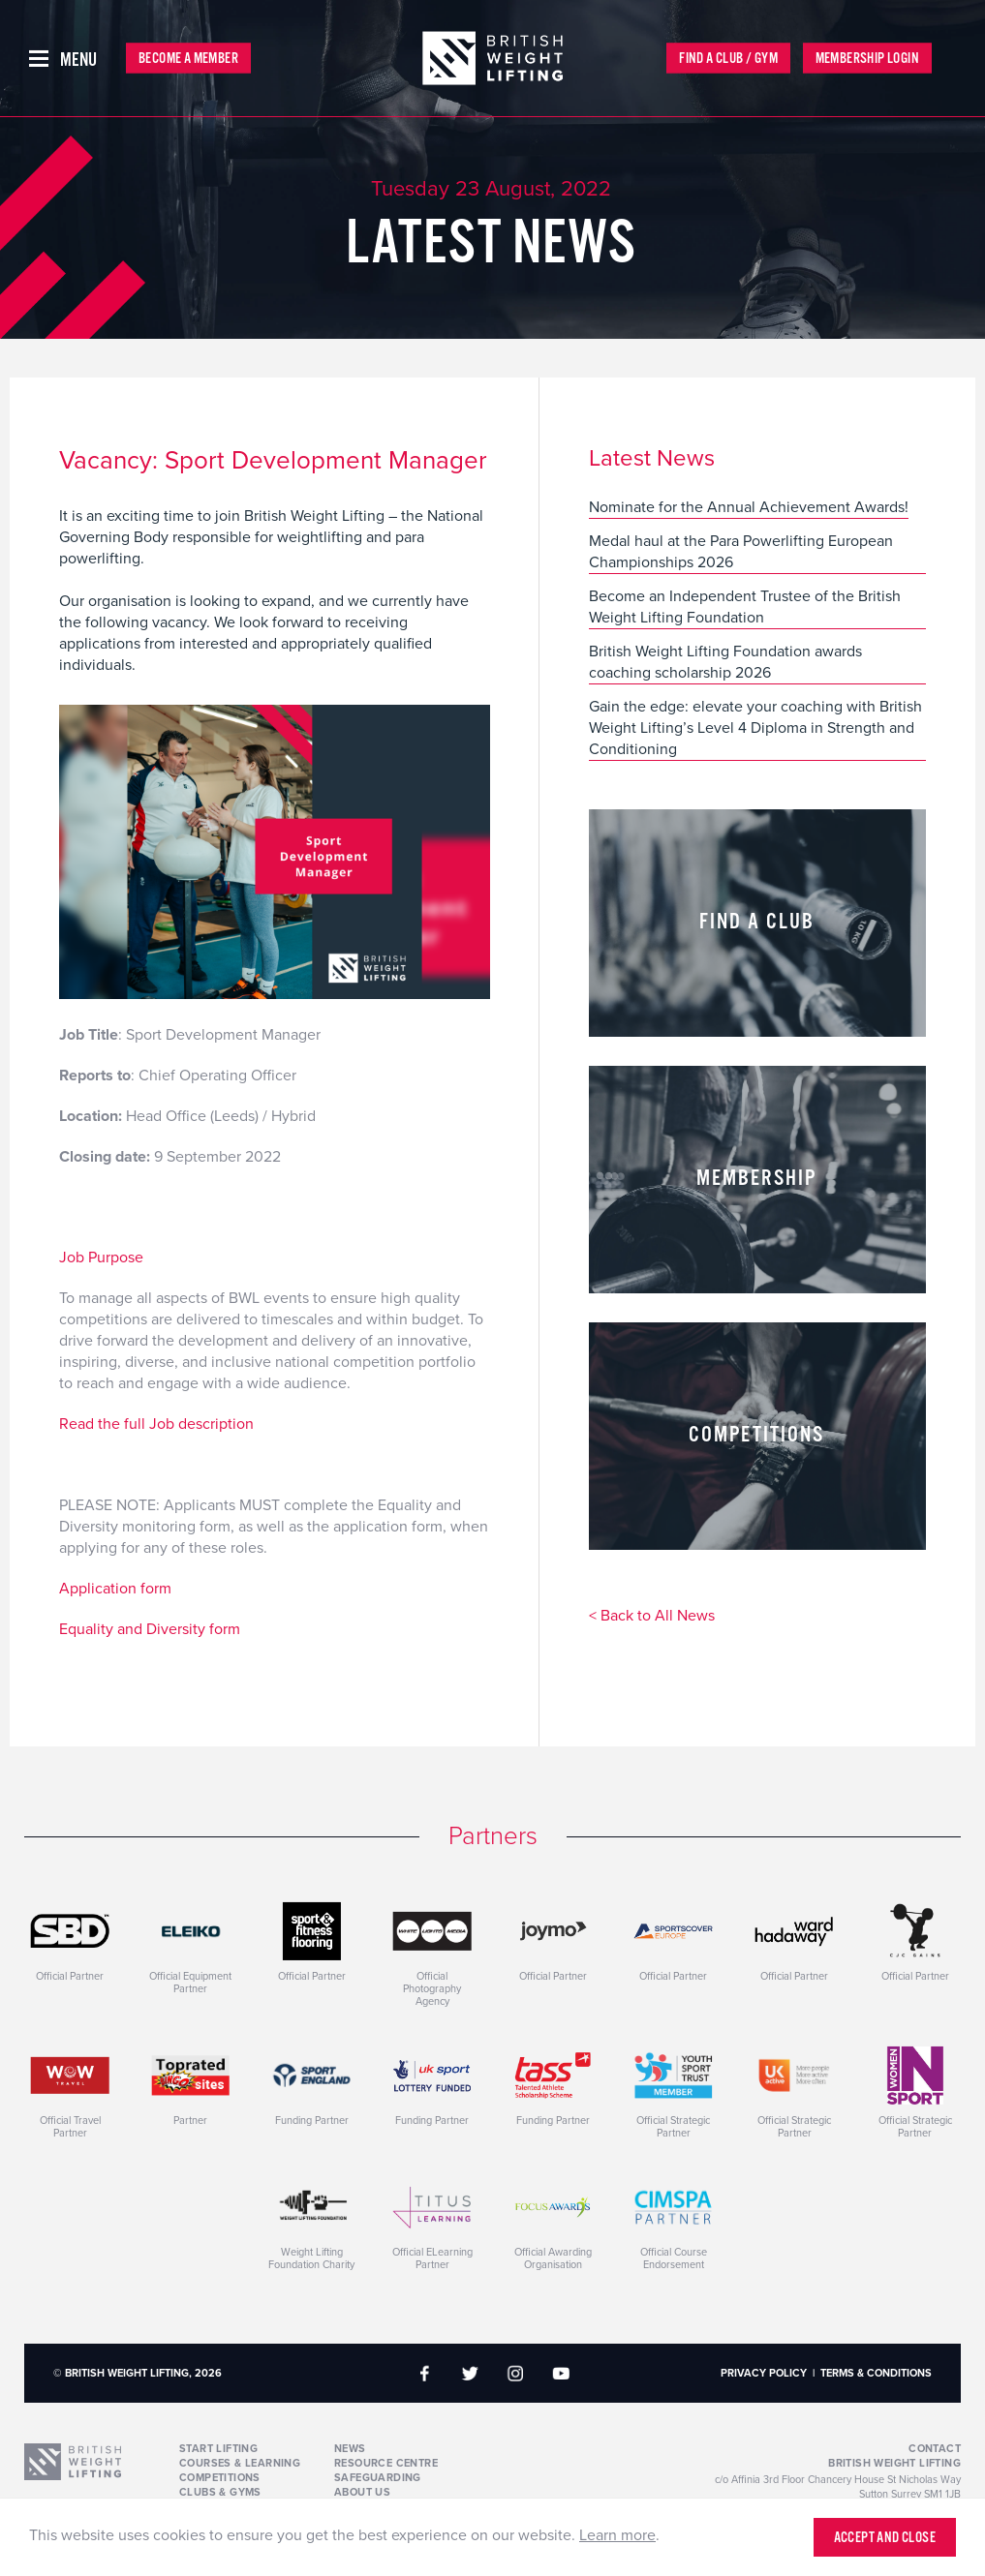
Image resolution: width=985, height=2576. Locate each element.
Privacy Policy (764, 2373)
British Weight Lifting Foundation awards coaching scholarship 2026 (725, 662)
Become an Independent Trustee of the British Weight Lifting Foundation (745, 607)
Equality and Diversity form (149, 1629)
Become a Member (188, 58)
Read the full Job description (156, 1424)
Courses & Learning (239, 2463)
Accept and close (885, 2538)
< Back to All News (652, 1616)
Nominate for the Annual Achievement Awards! (748, 507)
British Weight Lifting (894, 2463)
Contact (934, 2448)
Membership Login (867, 58)
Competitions (220, 2477)
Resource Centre (386, 2463)
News (350, 2448)
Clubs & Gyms (220, 2492)
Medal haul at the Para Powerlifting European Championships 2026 (741, 551)
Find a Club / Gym (728, 58)
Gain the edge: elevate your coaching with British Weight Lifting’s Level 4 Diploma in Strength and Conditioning (755, 728)
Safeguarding (377, 2477)
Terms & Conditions (876, 2373)
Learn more (617, 2535)
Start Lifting (218, 2448)
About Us (362, 2492)
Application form (115, 1588)
